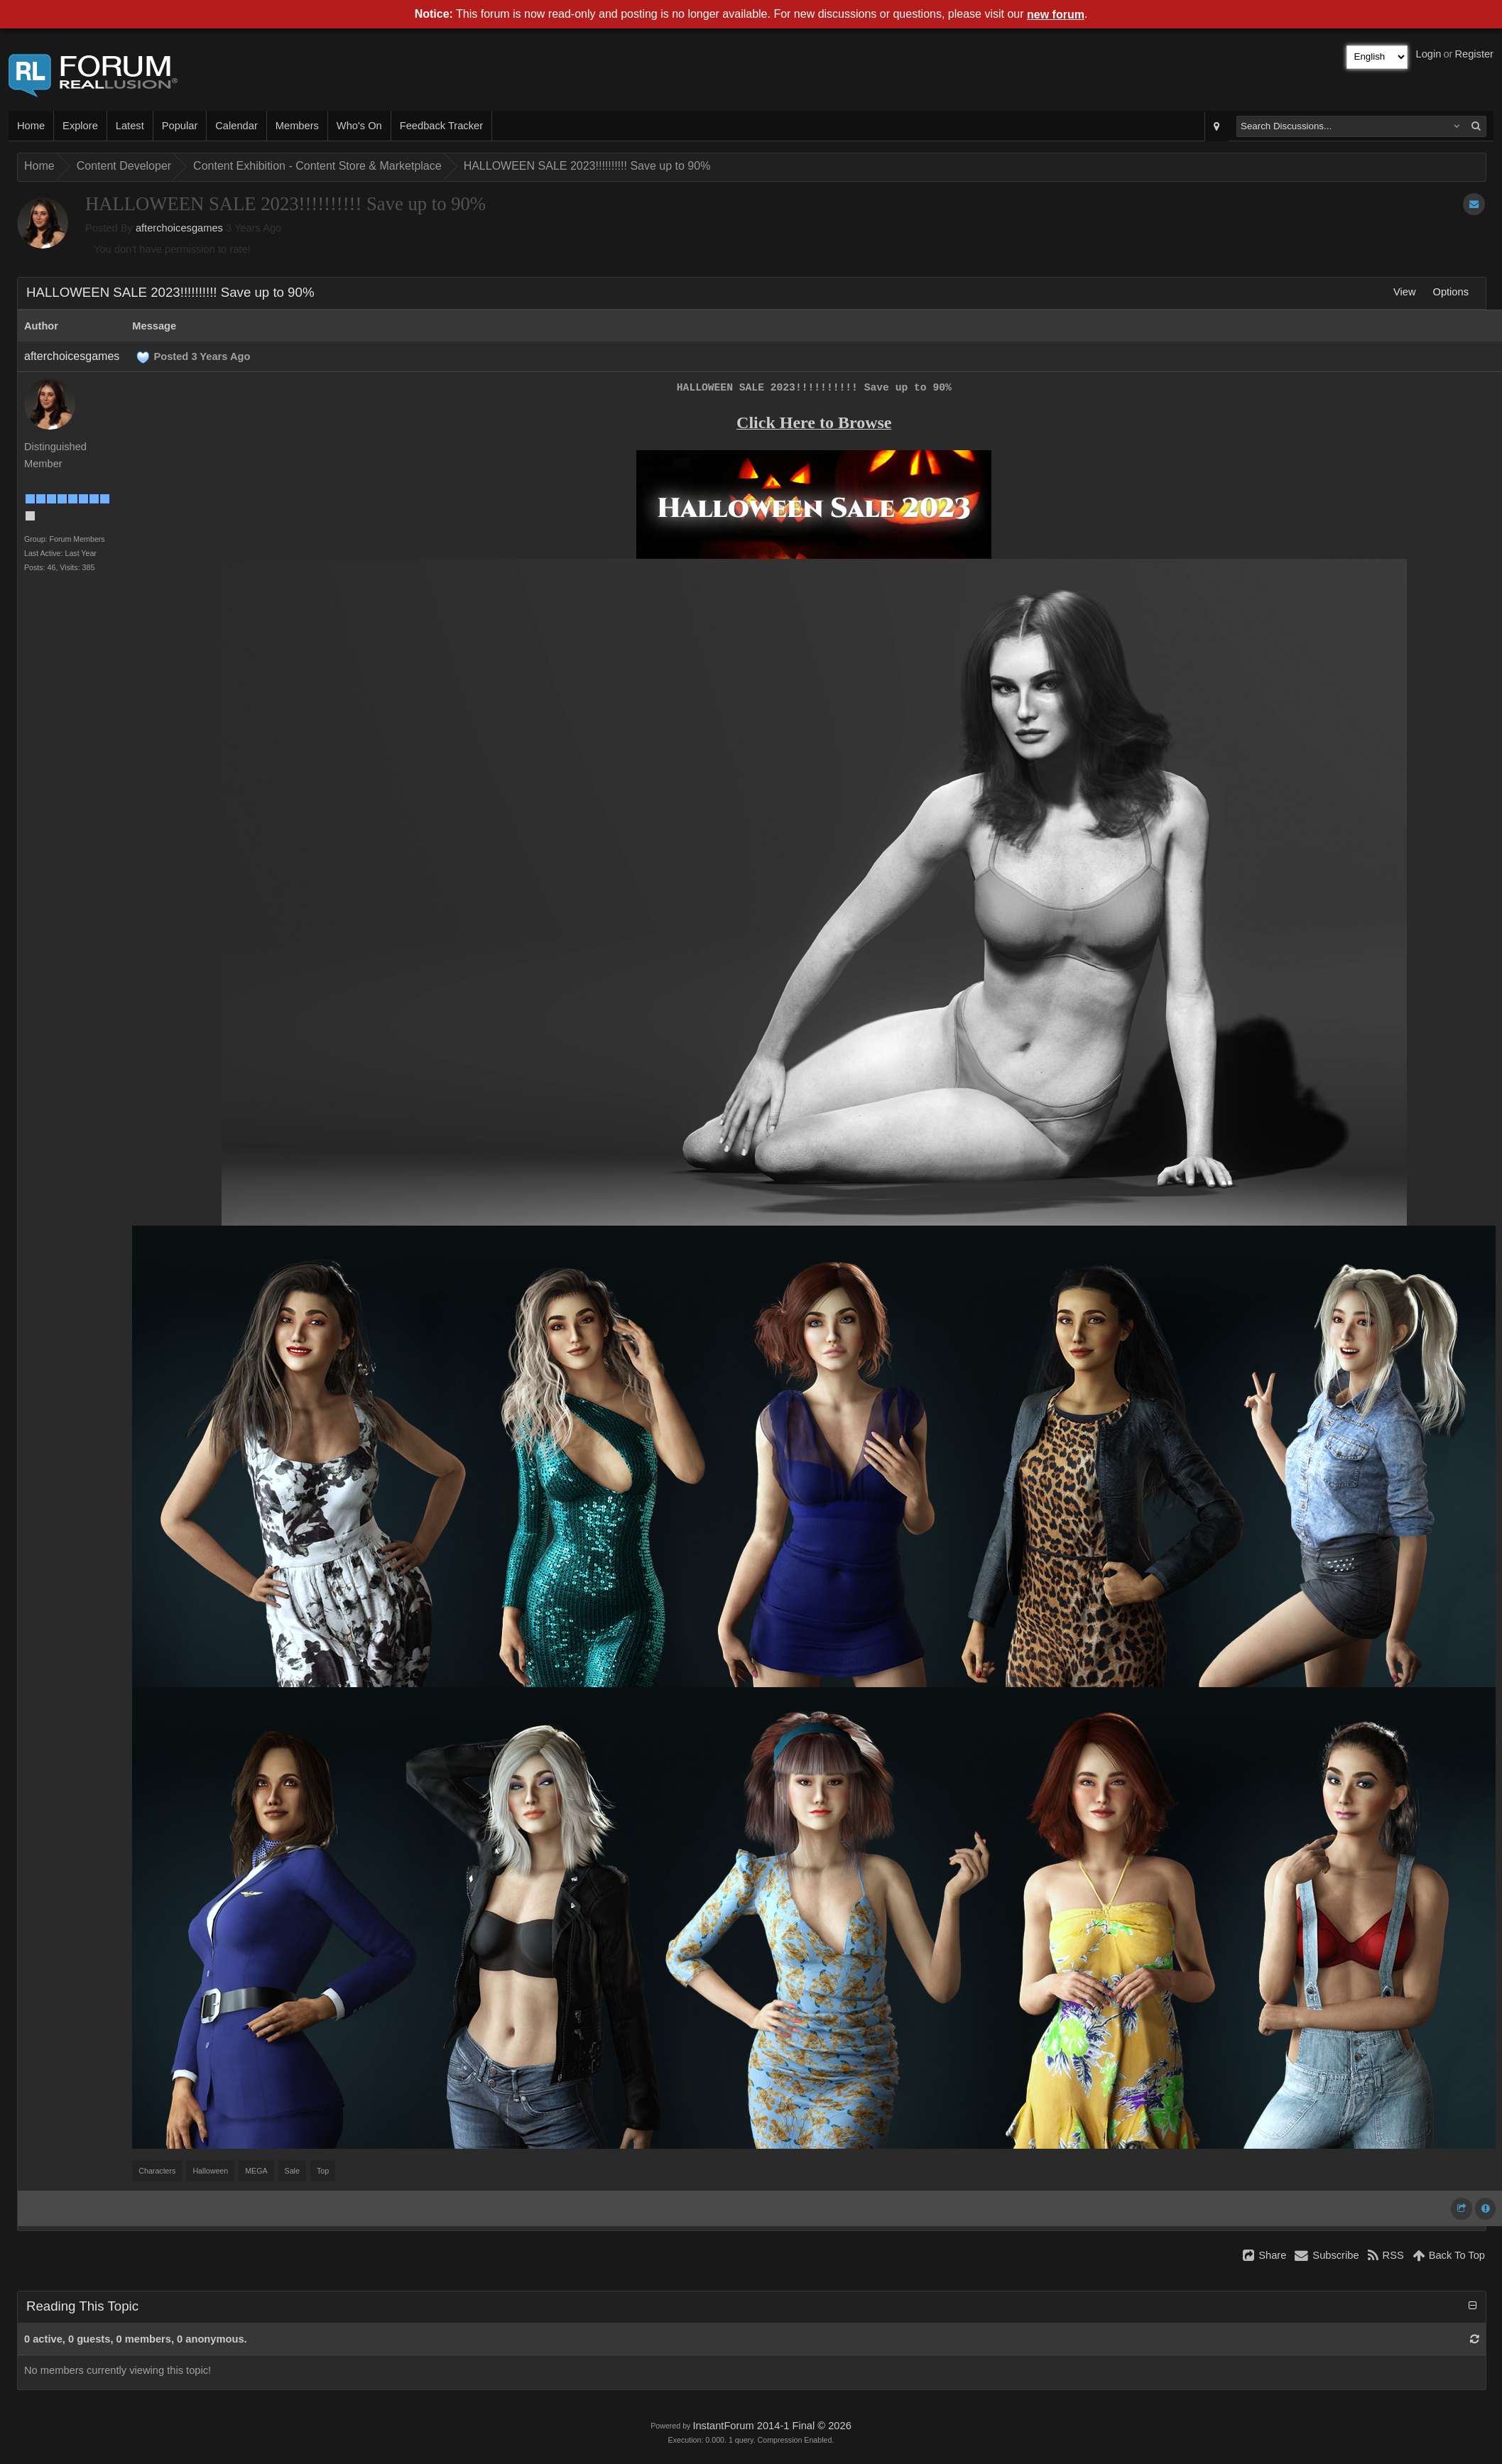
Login (1429, 54)
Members (297, 126)
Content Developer (124, 166)
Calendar (236, 126)
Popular (180, 126)
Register (1473, 54)
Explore (80, 126)
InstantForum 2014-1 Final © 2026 (771, 2425)
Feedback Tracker (441, 126)
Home (31, 126)
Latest (130, 126)
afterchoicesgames (179, 228)
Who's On (359, 126)
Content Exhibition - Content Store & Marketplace (317, 166)
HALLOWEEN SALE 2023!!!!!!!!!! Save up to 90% (587, 166)
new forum (1055, 15)
